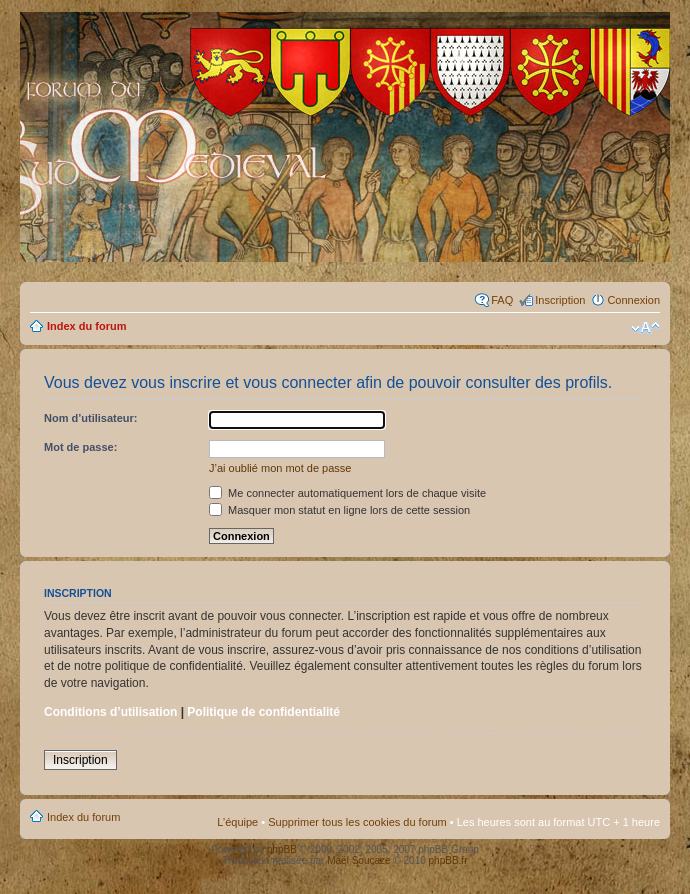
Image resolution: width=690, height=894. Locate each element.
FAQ (502, 300)
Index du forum (86, 326)
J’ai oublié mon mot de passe (280, 468)
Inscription (560, 300)
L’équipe (237, 822)
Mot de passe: (80, 447)
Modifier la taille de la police (645, 328)
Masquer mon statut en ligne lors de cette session (339, 510)
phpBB (282, 849)
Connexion (633, 300)
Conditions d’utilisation (110, 712)
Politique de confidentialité (263, 712)
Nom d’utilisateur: (91, 418)
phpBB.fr (448, 860)
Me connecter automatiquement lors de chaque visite (347, 493)
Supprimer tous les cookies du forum (357, 822)
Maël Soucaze (358, 860)
